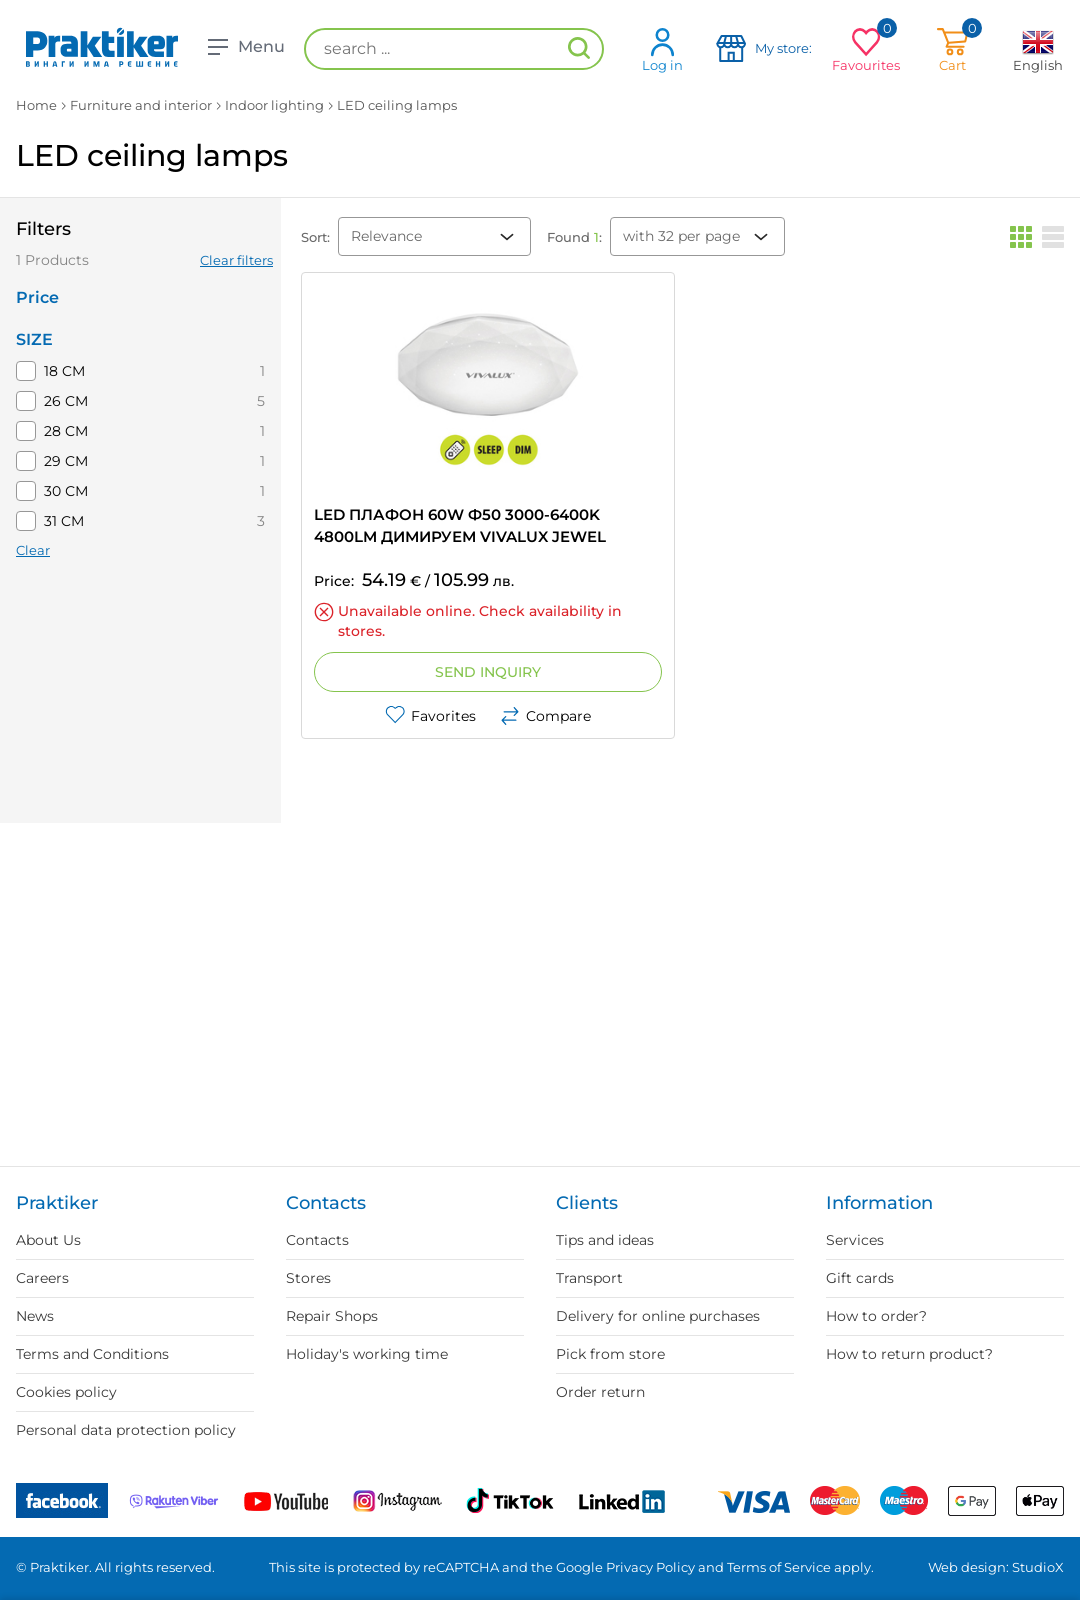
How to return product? (909, 1354)
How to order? (876, 1316)
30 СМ (66, 491)
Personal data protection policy (126, 1430)
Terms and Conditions (92, 1354)
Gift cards (860, 1278)
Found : (574, 237)
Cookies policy (66, 1392)
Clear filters (236, 260)
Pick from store (610, 1354)
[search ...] (454, 49)
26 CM (66, 401)
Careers (42, 1278)
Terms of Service (779, 1567)
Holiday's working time (367, 1354)
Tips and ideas (605, 1240)
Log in (662, 49)
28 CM (66, 431)
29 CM (66, 461)
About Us (48, 1240)
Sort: (315, 237)
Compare (545, 716)
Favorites (430, 716)
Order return (600, 1392)
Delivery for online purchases (658, 1316)
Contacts (317, 1240)
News (35, 1316)
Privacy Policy (650, 1567)
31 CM (64, 521)
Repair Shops (332, 1316)
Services (855, 1240)
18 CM (64, 371)
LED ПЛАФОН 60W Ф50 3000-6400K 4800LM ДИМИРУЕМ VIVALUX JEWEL (460, 525)
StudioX (1038, 1567)
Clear (33, 550)
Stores (308, 1278)
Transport (589, 1278)
